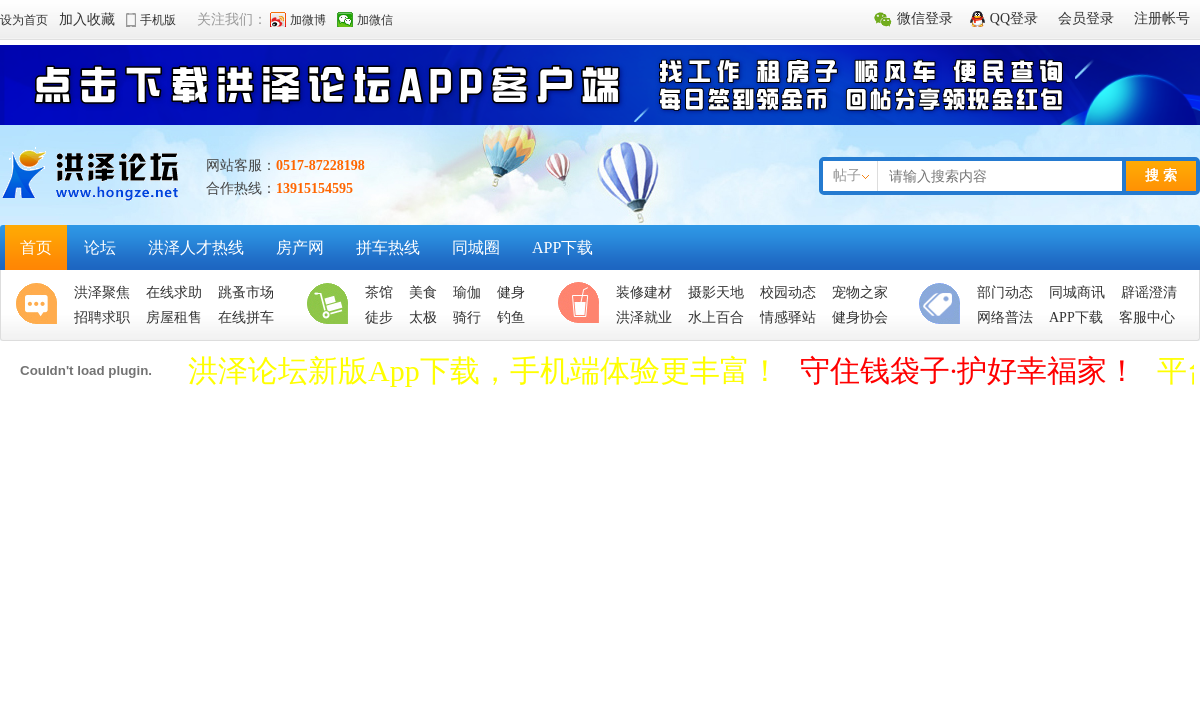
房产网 (300, 247)
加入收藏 (87, 19)
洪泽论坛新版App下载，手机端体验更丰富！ (484, 370)
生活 (332, 305)
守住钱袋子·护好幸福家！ (969, 370)
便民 (944, 305)
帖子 (847, 175)
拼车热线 (388, 247)
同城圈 (476, 247)
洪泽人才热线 (196, 247)
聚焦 (41, 305)
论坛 (100, 247)
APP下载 (562, 247)
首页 (36, 247)
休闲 (583, 305)
